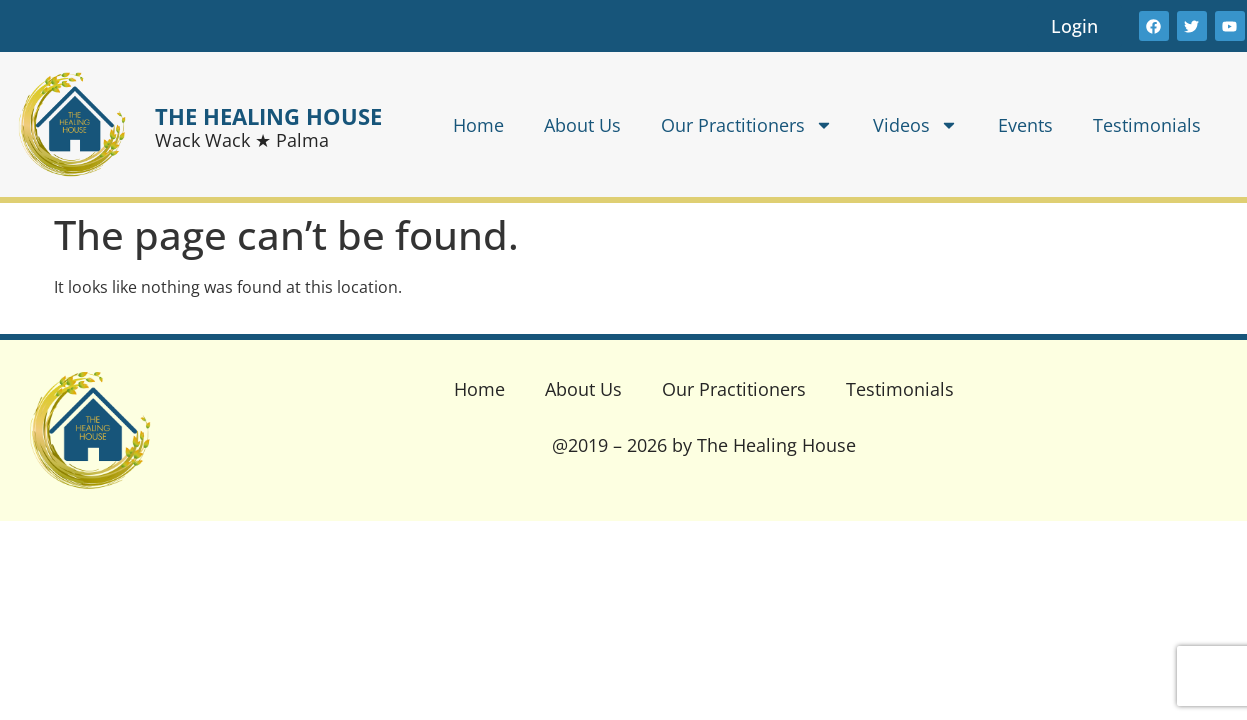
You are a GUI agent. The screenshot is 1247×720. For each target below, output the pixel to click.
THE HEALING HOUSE (268, 116)
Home (478, 125)
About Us (582, 125)
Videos (915, 125)
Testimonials (1147, 125)
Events (1025, 125)
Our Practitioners (747, 125)
